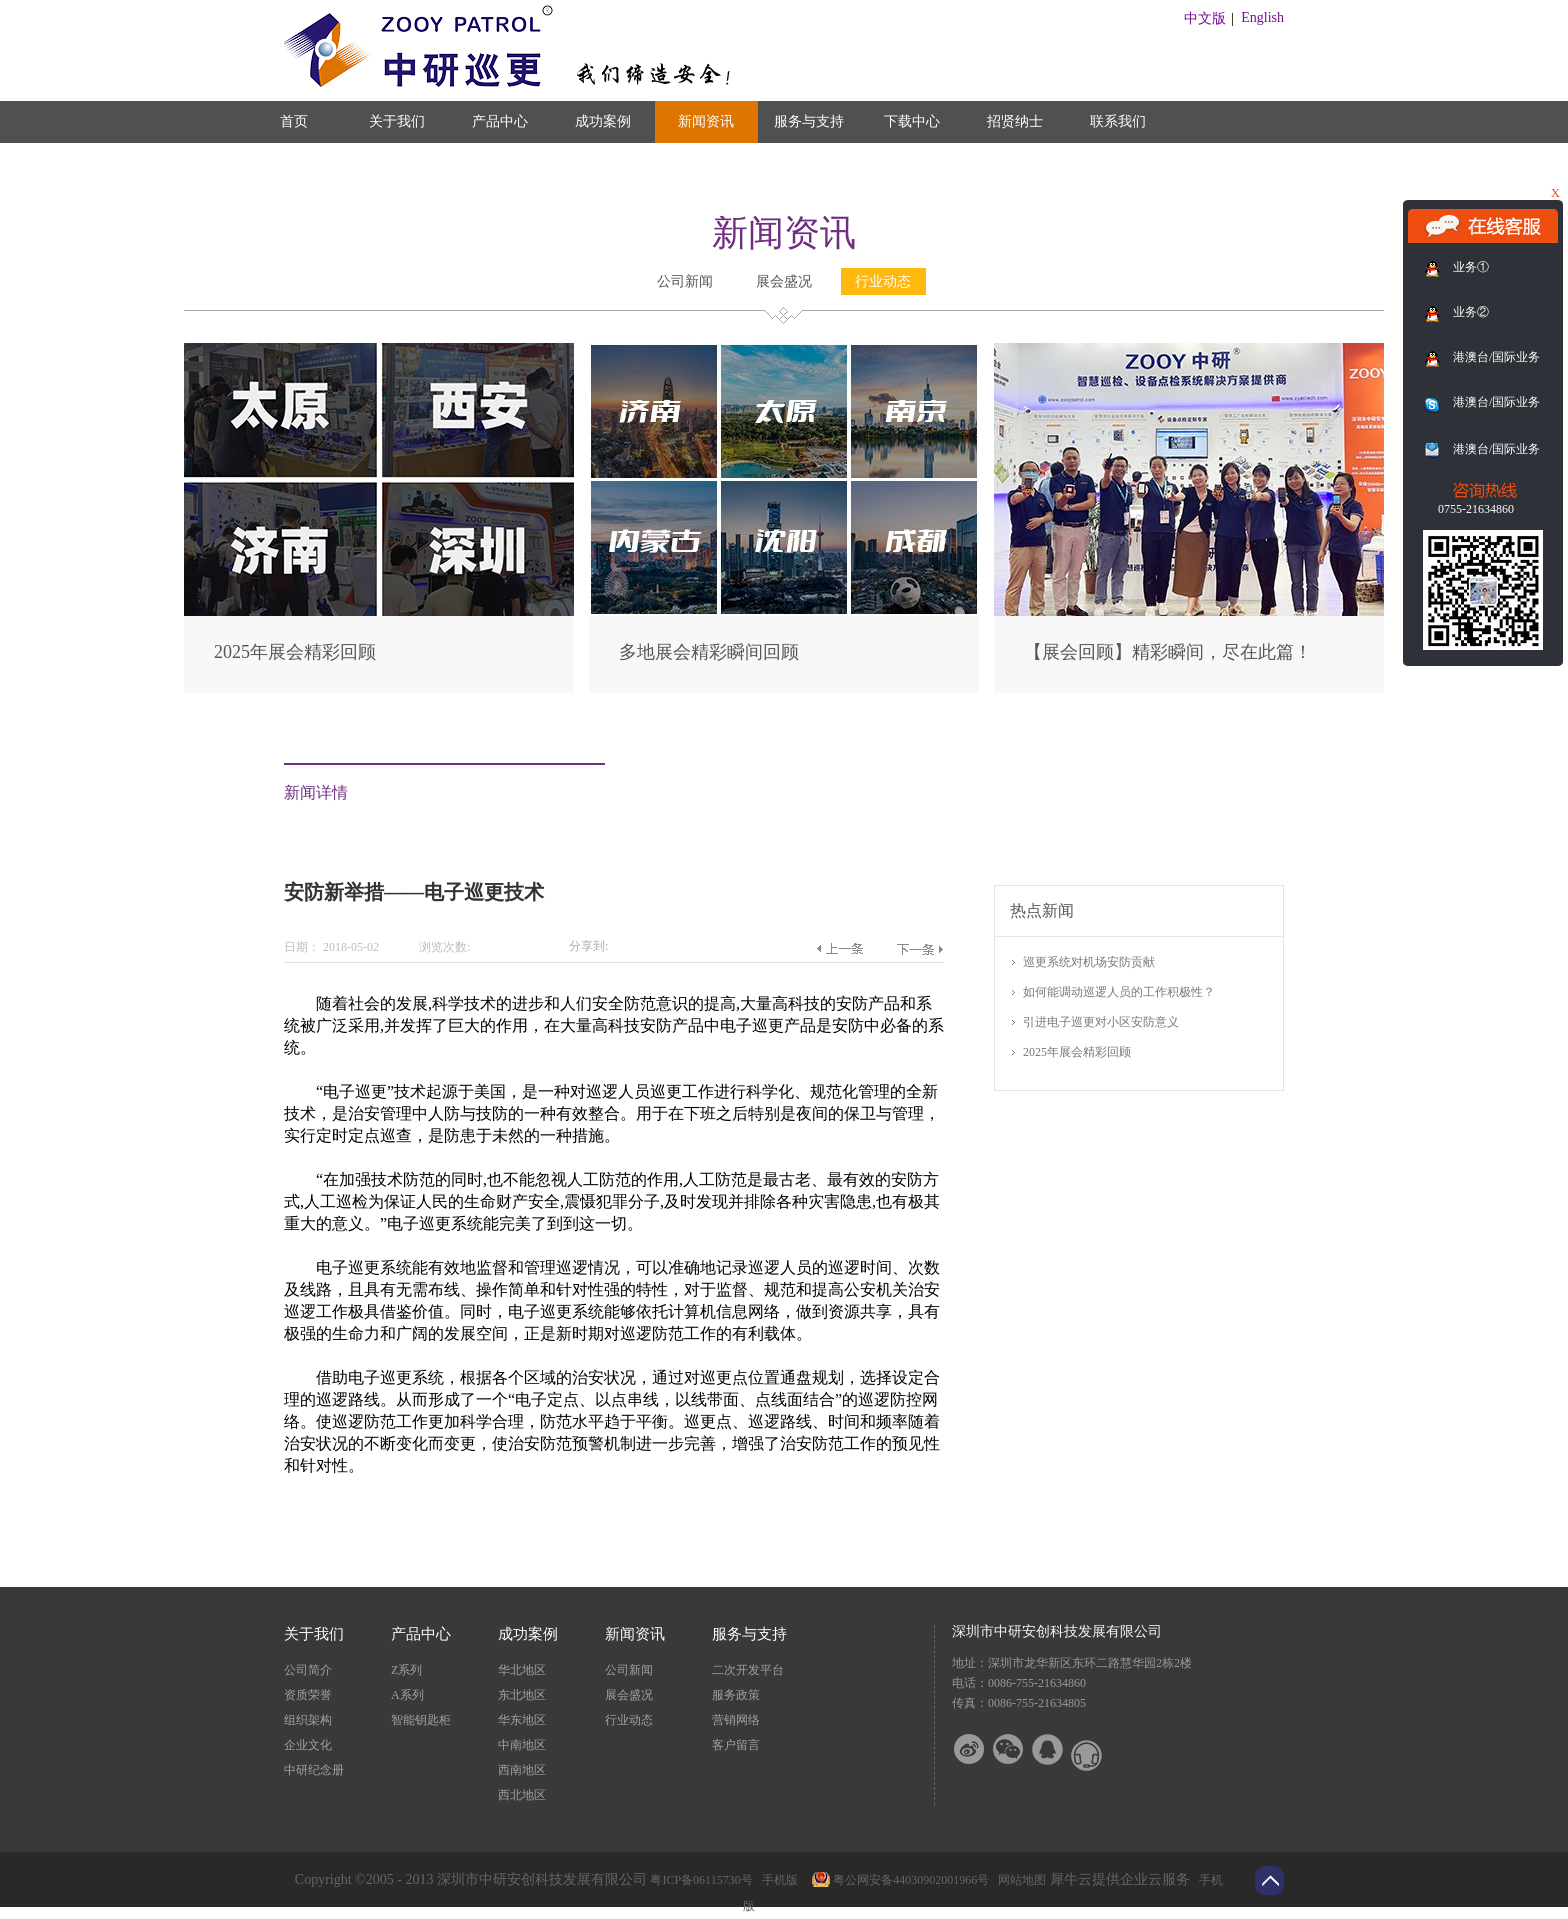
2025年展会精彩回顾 (295, 652)
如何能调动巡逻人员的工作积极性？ (1119, 992)
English (1262, 17)
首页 (294, 121)
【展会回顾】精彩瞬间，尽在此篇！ (1168, 652)
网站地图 (1019, 1880)
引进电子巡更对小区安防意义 (1101, 1022)
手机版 (777, 1880)
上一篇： (839, 949)
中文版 (1205, 18)
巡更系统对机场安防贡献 (1089, 962)
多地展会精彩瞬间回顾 (709, 652)
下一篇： (919, 949)
